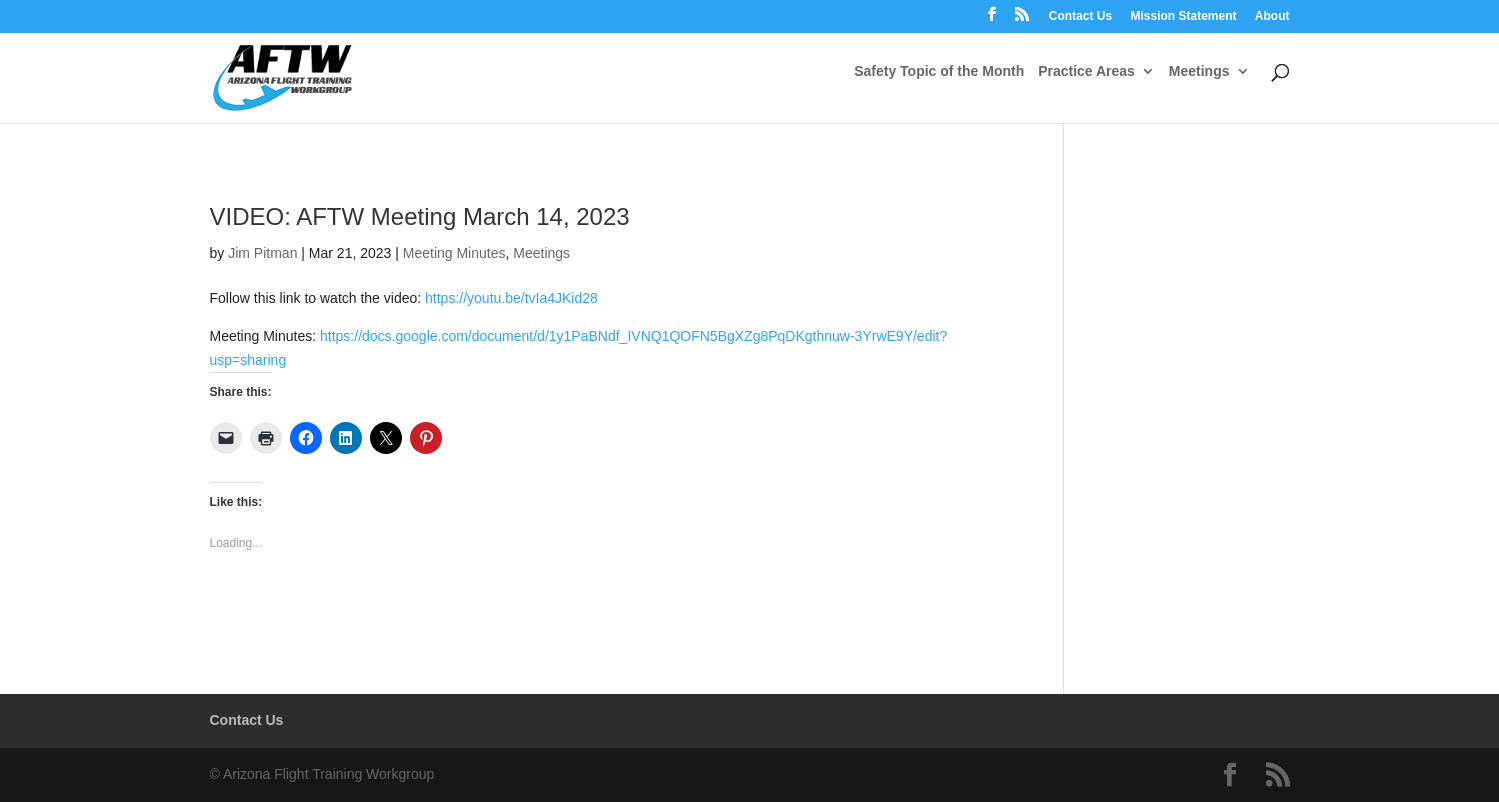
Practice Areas (1086, 71)
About (1272, 16)
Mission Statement (1183, 16)
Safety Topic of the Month (939, 71)
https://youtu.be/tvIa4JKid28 (511, 298)
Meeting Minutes (454, 253)
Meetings (1199, 71)
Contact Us (1080, 16)
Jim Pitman (262, 253)
